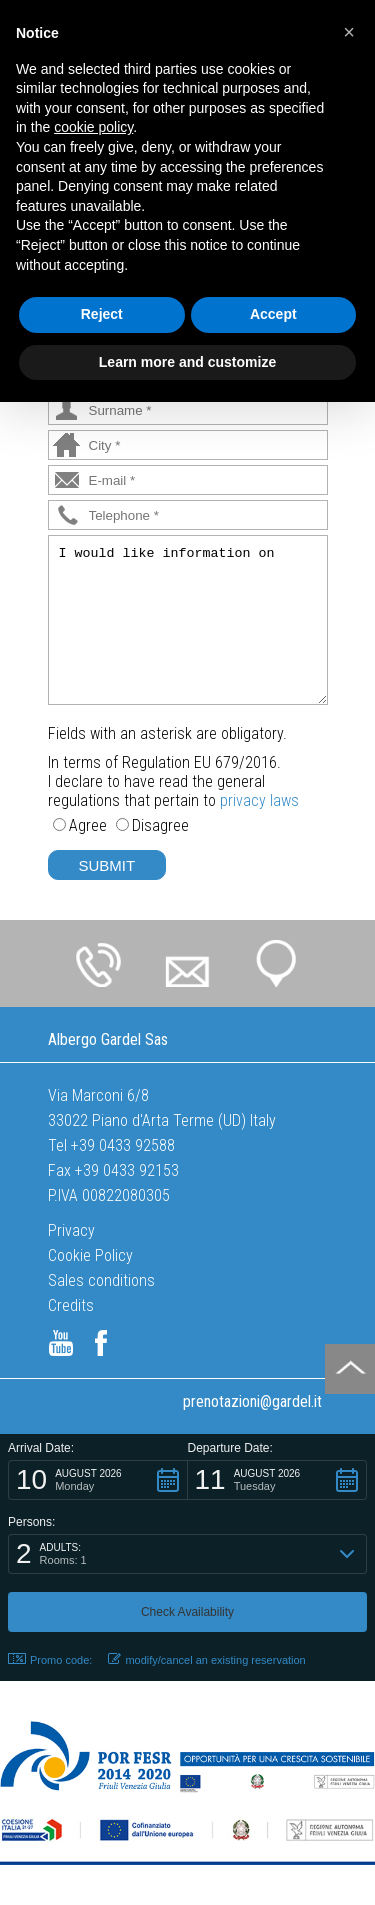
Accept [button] (273, 314)
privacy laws (259, 800)
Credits (71, 1305)
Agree (88, 825)
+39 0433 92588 (123, 1145)
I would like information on (188, 620)
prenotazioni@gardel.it (252, 1401)
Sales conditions (101, 1280)
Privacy (71, 1230)
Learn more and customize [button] (187, 362)
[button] (98, 1480)
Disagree (160, 825)
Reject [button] (102, 314)
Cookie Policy (90, 1255)
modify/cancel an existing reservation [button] (206, 1659)
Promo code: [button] (50, 1659)
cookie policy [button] (93, 127)
